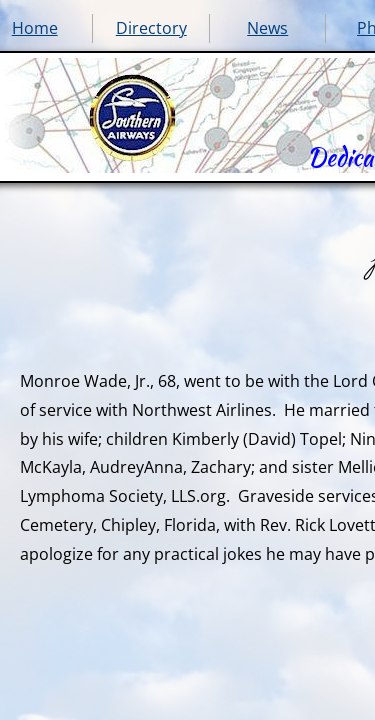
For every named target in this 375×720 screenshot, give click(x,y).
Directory (151, 28)
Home (35, 28)
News (267, 28)
